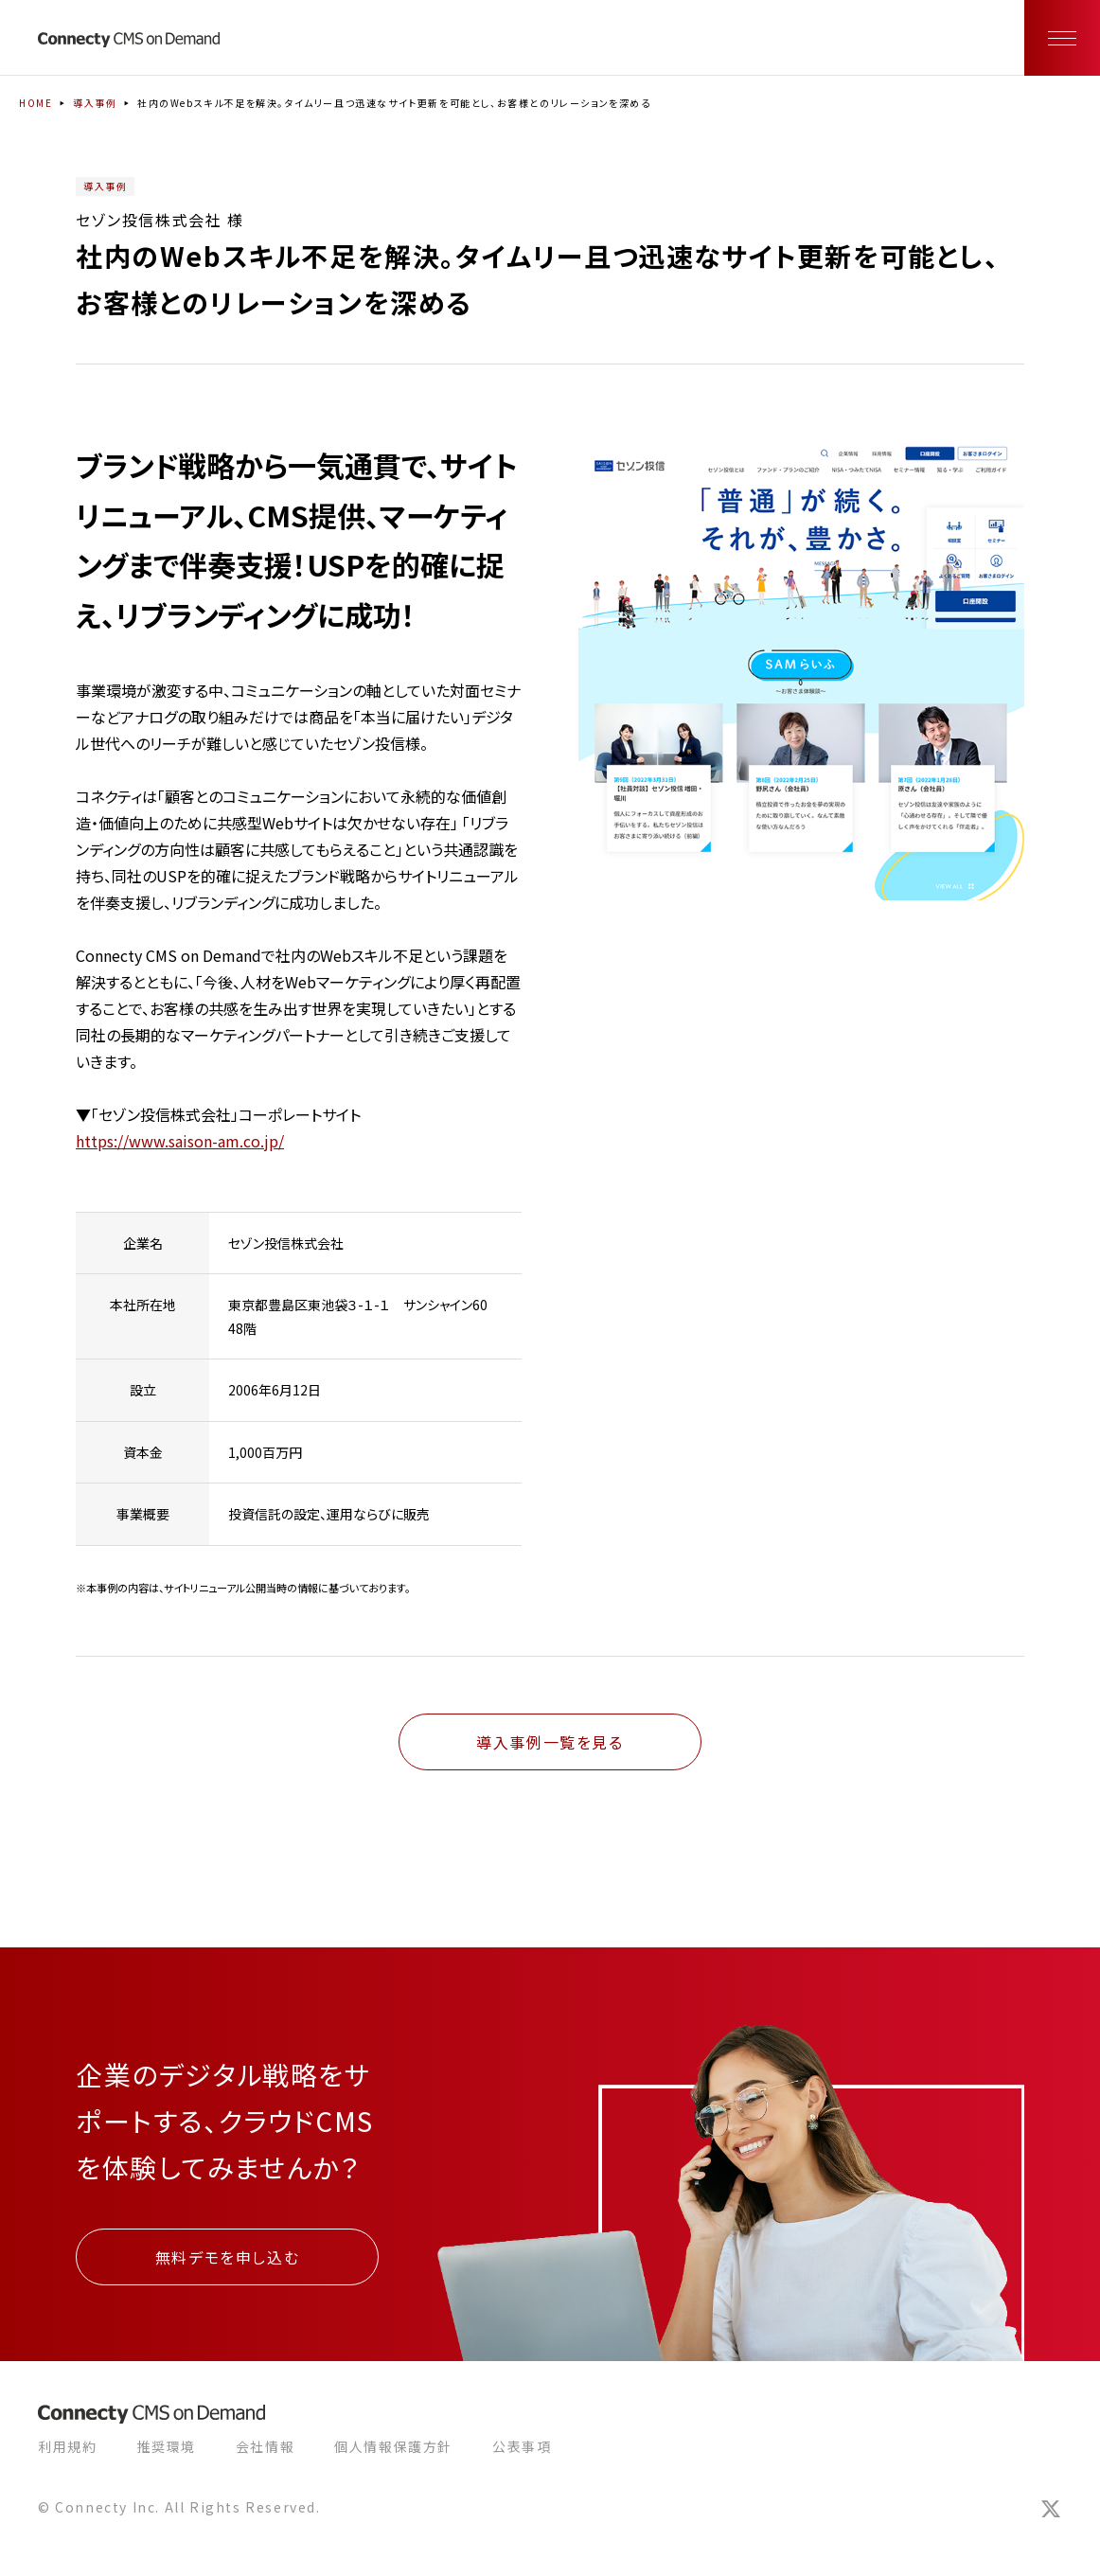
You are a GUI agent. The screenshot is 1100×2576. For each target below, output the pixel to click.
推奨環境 (165, 2446)
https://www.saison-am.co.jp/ (180, 1140)
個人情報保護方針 (393, 2446)
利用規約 (67, 2446)
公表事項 (521, 2446)
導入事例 (94, 103)
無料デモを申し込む (227, 2257)
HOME (35, 103)
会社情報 (265, 2446)
